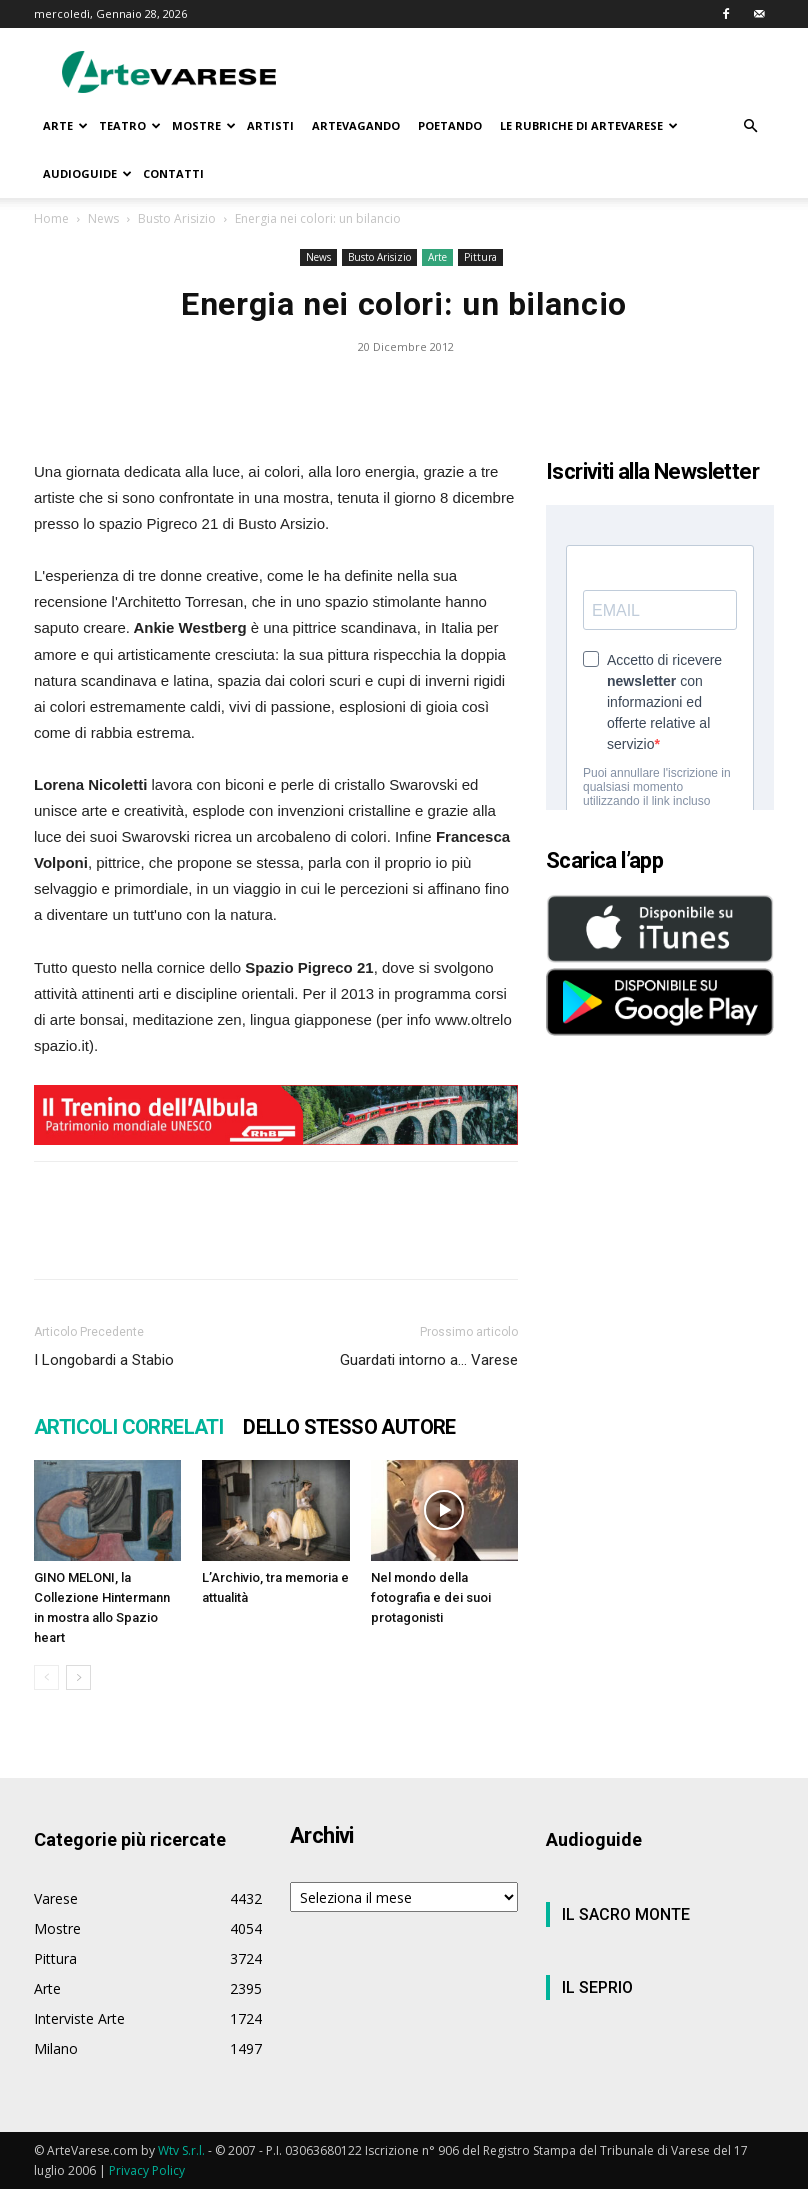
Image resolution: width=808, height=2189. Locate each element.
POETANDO (450, 125)
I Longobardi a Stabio (104, 1360)
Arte (437, 257)
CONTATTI (173, 173)
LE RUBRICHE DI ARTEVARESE (589, 125)
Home (51, 218)
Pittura (480, 257)
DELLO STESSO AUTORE (349, 1427)
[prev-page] (46, 1677)
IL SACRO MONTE (626, 1914)
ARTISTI (270, 125)
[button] (750, 126)
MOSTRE (204, 125)
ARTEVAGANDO (356, 125)
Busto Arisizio (177, 218)
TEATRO (130, 125)
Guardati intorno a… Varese (429, 1360)
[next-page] (78, 1677)
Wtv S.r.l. (181, 2150)
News (103, 218)
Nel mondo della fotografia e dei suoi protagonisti (431, 1597)
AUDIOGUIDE (87, 173)
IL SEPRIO (597, 1987)
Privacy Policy (147, 2170)
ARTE (65, 125)
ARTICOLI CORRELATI (128, 1427)
